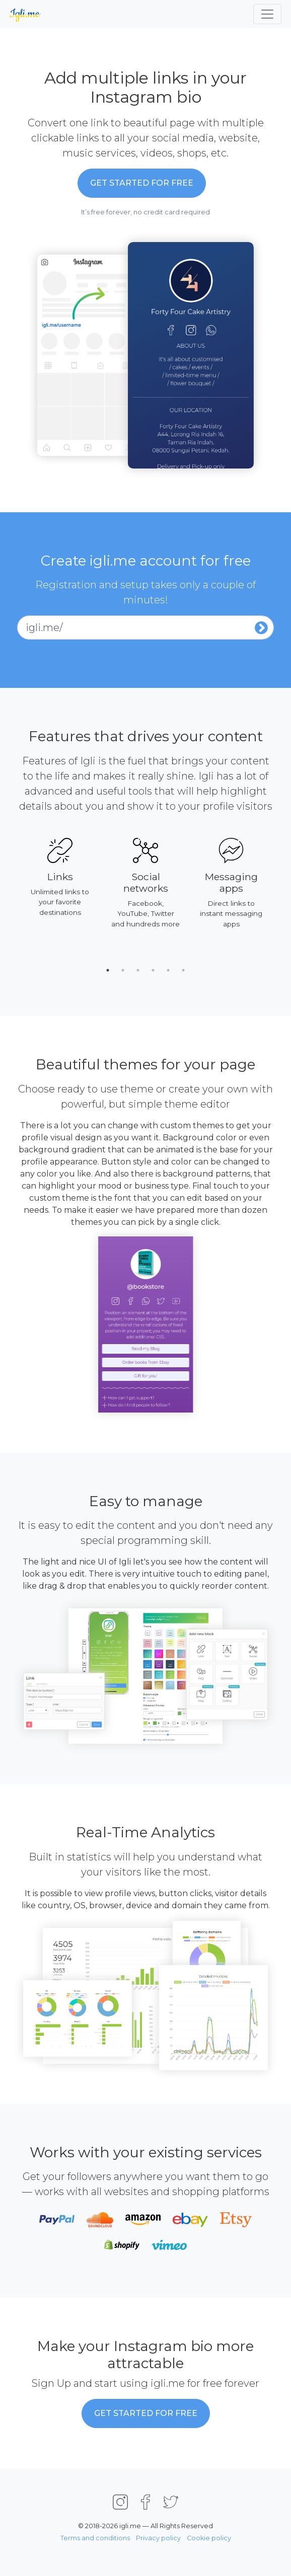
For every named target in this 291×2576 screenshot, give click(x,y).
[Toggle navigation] (267, 14)
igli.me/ (44, 627)
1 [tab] (108, 970)
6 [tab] (183, 970)
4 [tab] (153, 970)
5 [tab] (168, 970)
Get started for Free (141, 183)
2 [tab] (123, 970)
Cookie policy (209, 2538)
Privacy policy (158, 2538)
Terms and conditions (95, 2538)
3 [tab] (138, 970)
